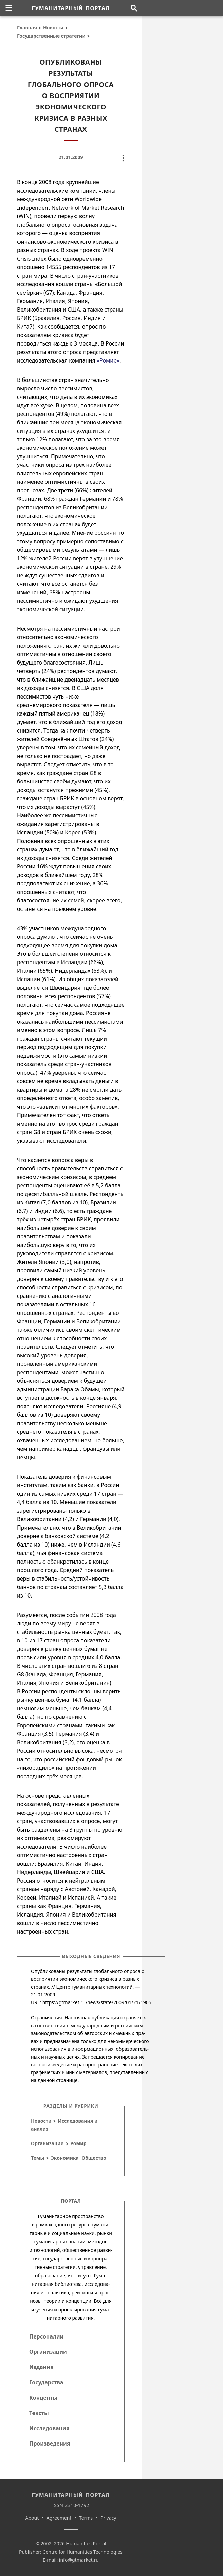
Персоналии (46, 2336)
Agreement (59, 2518)
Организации (47, 2143)
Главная (27, 27)
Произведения (49, 2443)
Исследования (49, 2428)
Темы (37, 2158)
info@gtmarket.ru (79, 2560)
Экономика (65, 2158)
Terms (86, 2518)
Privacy (108, 2518)
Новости (53, 27)
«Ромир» (108, 360)
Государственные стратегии (51, 36)
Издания (41, 2367)
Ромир (78, 2143)
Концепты (43, 2397)
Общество (93, 2158)
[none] (8, 8)
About (32, 2518)
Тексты (39, 2413)
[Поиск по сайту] (134, 8)
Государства (46, 2382)
